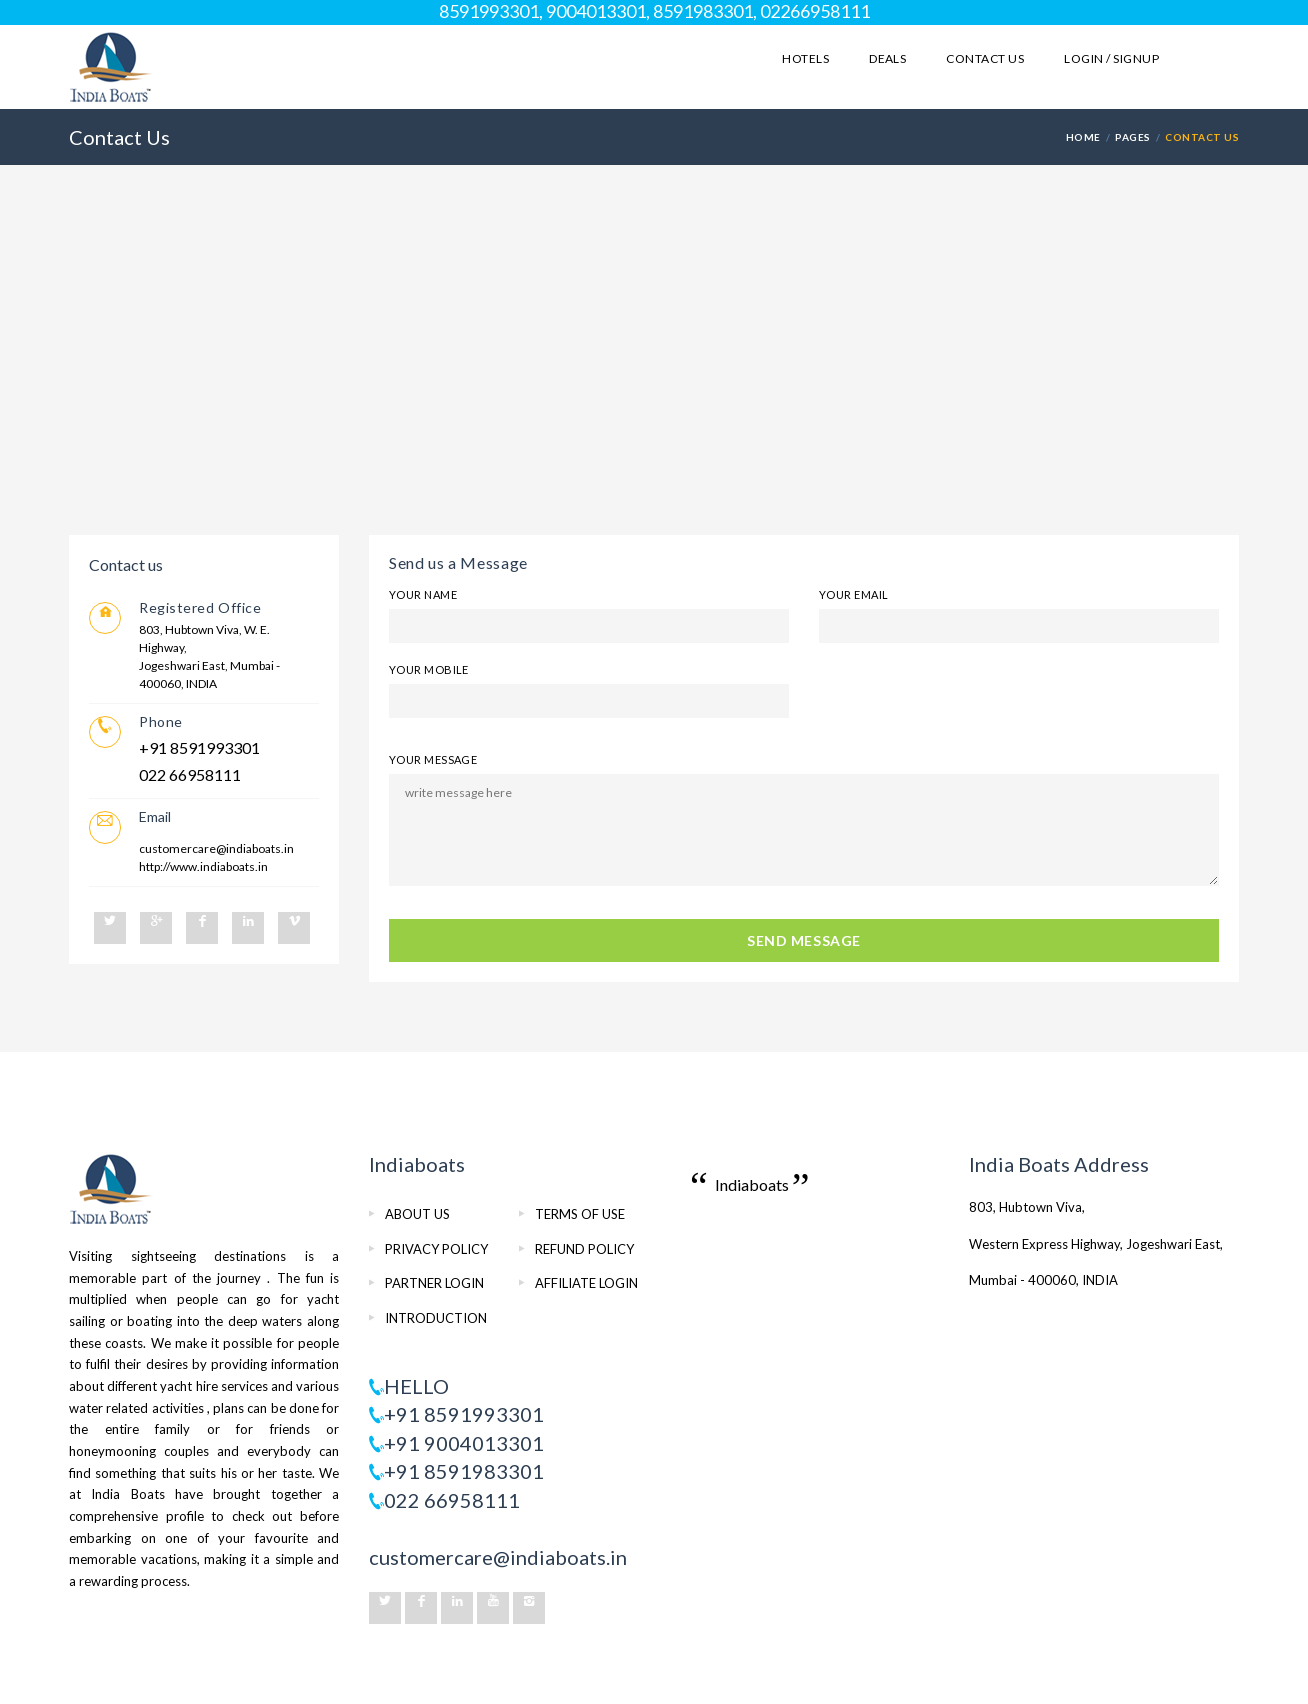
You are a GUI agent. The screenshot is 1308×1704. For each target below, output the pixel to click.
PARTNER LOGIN (434, 1283)
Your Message (433, 759)
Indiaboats (752, 1184)
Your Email (853, 594)
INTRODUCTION (436, 1318)
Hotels (805, 58)
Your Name (423, 594)
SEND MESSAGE (804, 940)
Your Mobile (429, 669)
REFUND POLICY (584, 1249)
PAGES (1132, 137)
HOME (1083, 137)
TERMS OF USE (580, 1214)
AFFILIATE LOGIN (586, 1283)
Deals (887, 58)
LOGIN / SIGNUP (1111, 58)
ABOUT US (417, 1214)
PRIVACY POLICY (436, 1249)
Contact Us (985, 58)
